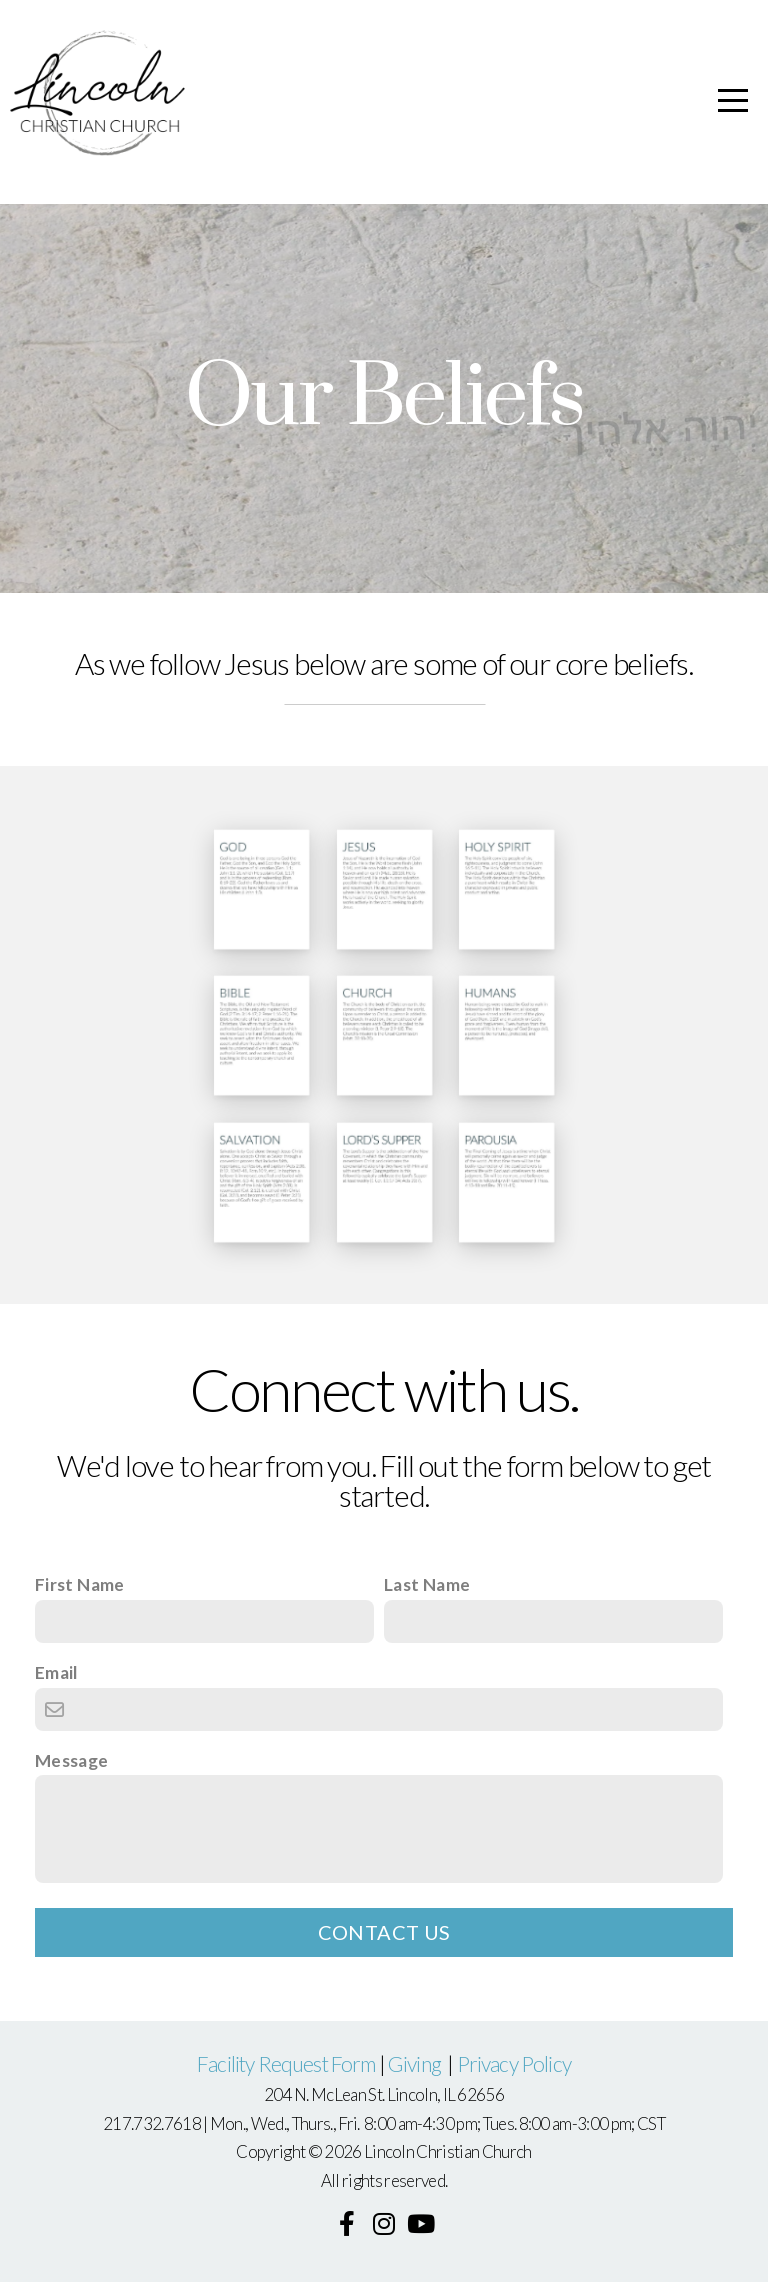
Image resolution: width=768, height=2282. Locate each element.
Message (72, 1760)
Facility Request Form (286, 2063)
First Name (80, 1584)
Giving (416, 2063)
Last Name (427, 1584)
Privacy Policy (514, 2063)
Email (56, 1672)
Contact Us (384, 1932)
